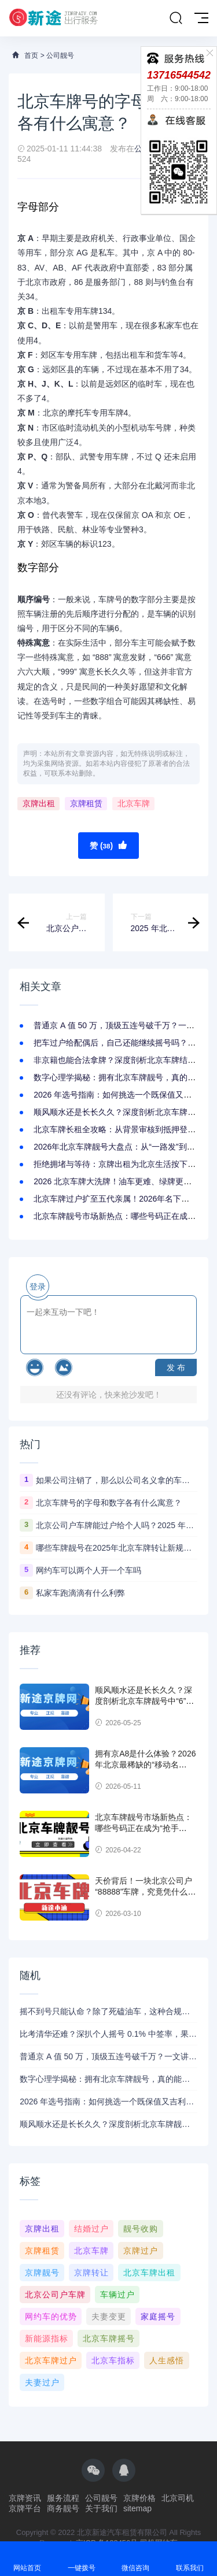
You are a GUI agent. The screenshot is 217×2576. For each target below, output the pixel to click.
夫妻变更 (108, 2316)
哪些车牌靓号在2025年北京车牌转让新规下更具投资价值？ (116, 1547)
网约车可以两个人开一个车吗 (88, 1570)
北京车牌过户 (51, 2360)
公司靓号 (60, 55)
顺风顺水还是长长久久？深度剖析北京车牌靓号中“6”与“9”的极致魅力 (144, 1701)
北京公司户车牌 (55, 2294)
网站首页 (27, 2558)
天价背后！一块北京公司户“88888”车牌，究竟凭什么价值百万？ (145, 1892)
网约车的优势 (51, 2316)
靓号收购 (140, 2228)
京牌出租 (39, 803)
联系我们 (190, 2558)
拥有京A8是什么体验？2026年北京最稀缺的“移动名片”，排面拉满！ (145, 1765)
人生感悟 (166, 2360)
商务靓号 (63, 2508)
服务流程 (63, 2498)
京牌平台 (25, 2508)
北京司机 (177, 2498)
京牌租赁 (86, 803)
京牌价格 (139, 2498)
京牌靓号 (42, 2272)
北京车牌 (133, 803)
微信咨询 (136, 2558)
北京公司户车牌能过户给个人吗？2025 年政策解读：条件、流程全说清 (116, 1525)
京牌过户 (140, 2250)
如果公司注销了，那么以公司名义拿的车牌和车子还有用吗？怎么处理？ (116, 1480)
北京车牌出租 (149, 2272)
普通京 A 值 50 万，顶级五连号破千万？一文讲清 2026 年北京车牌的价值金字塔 (108, 2056)
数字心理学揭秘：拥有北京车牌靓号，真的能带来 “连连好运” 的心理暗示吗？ (108, 2079)
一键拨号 (81, 2558)
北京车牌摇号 (109, 2338)
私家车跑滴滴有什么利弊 (80, 1593)
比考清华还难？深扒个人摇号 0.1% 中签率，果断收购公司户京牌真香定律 (108, 2033)
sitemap (137, 2508)
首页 (31, 55)
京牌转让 (91, 2272)
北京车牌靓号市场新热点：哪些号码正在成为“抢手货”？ (143, 1828)
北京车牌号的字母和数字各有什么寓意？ (109, 1502)
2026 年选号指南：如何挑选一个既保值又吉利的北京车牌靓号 (108, 2101)
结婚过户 (91, 2228)
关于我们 (101, 2508)
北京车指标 (113, 2360)
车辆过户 (117, 2294)
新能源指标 (46, 2338)
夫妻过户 (42, 2382)
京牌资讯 (25, 2498)
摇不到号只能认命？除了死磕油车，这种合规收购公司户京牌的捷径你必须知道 (108, 2011)
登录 (38, 1286)
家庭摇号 (158, 2316)
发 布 (176, 1367)
